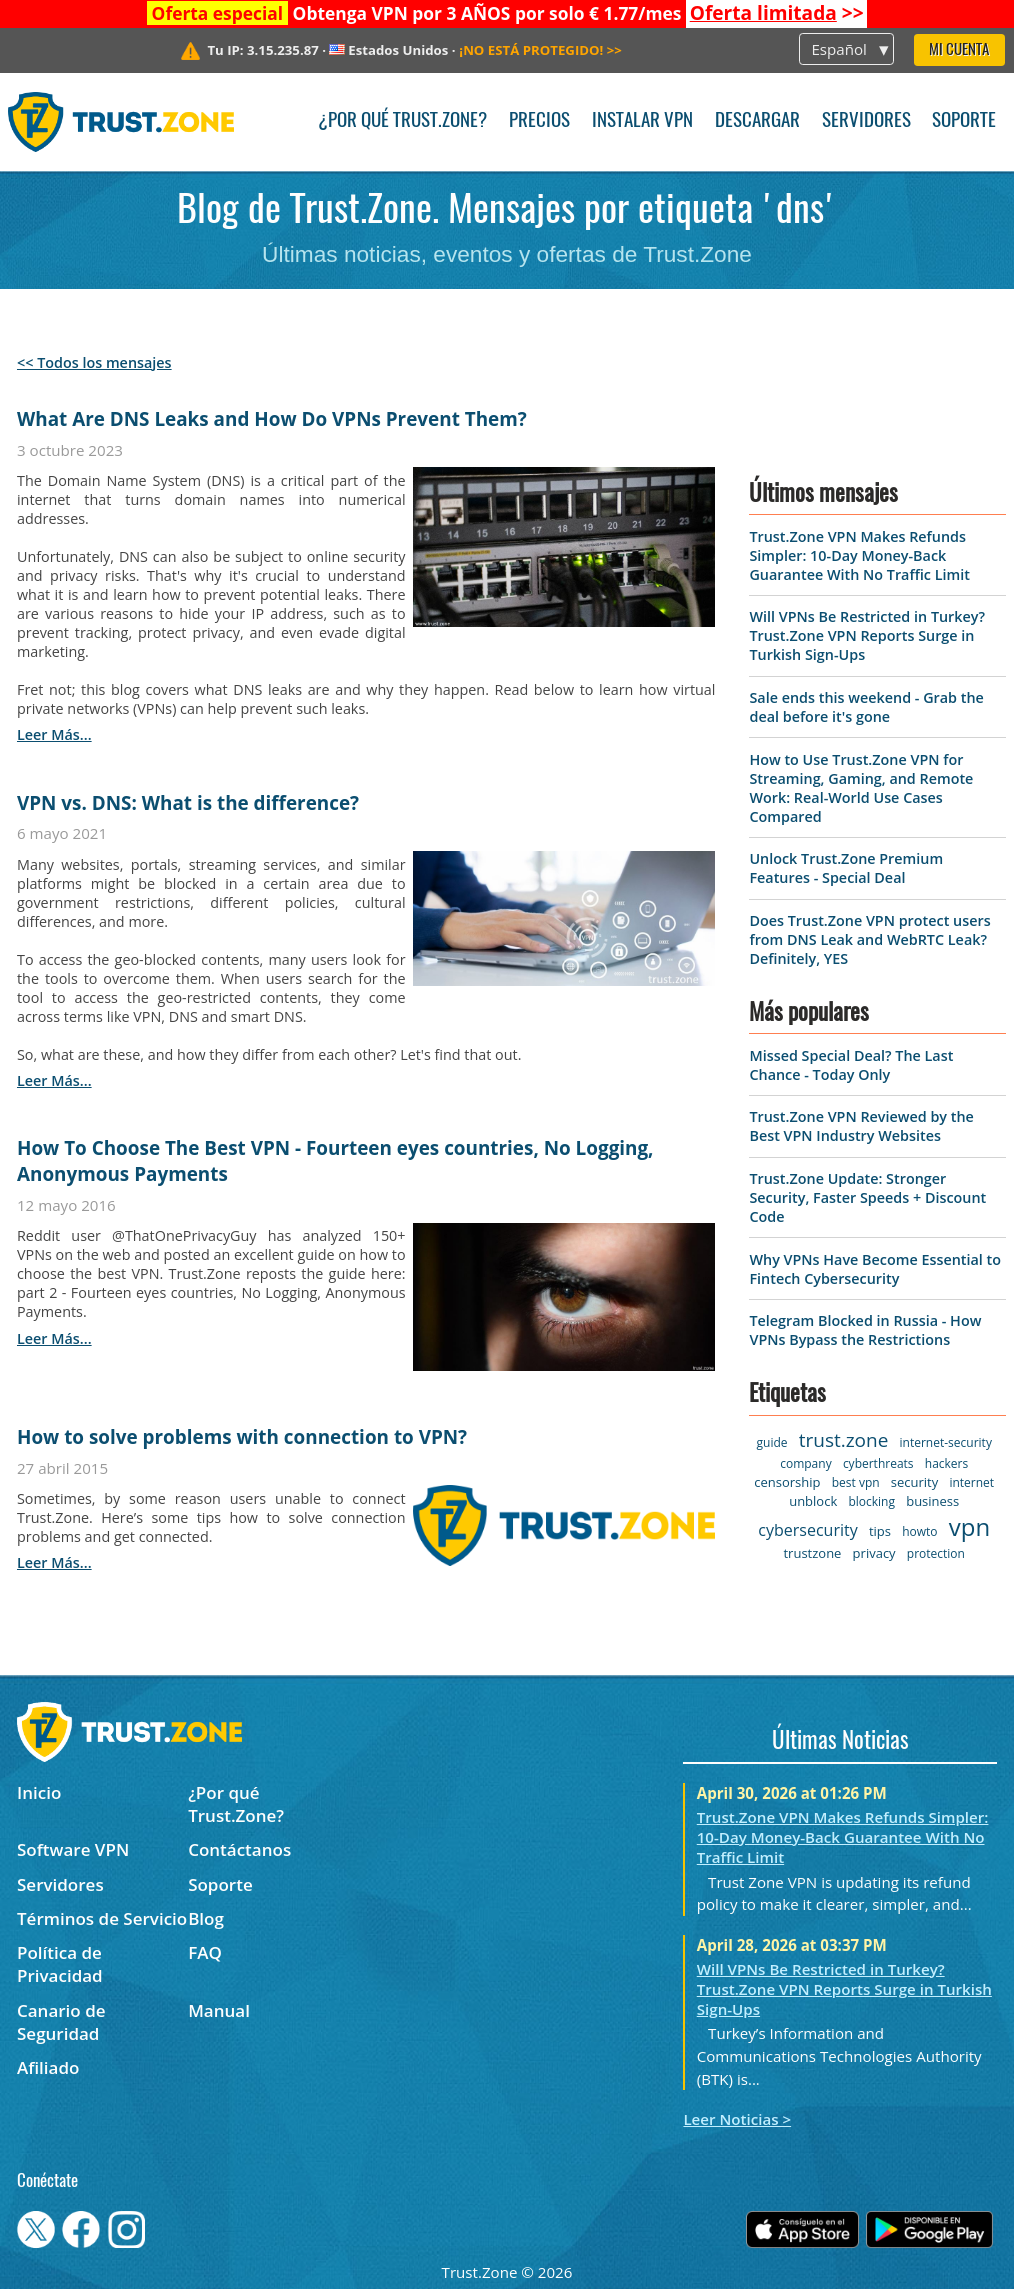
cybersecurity (807, 1530)
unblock (813, 1501)
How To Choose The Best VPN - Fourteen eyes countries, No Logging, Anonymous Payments (335, 1161)
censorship (787, 1482)
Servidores (866, 121)
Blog (206, 1918)
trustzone (812, 1553)
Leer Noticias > (737, 2119)
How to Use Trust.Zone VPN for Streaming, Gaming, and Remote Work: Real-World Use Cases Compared (861, 788)
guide (772, 1442)
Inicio (39, 1792)
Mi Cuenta (959, 50)
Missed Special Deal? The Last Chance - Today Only (851, 1065)
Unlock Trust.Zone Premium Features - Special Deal (846, 868)
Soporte (964, 121)
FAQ (205, 1952)
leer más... (54, 734)
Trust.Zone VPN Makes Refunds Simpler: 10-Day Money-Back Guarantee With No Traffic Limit (859, 555)
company (805, 1463)
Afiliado (48, 2067)
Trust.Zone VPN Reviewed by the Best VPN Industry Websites (861, 1126)
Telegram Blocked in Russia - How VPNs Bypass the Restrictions (865, 1330)
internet (971, 1482)
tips (880, 1531)
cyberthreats (878, 1463)
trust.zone (844, 1440)
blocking (871, 1501)
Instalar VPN (642, 121)
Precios (539, 121)
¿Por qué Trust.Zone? (402, 121)
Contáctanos (239, 1849)
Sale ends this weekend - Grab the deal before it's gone (866, 707)
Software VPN (73, 1849)
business (932, 1501)
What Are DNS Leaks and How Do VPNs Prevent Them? (272, 419)
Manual (219, 2010)
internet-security (946, 1442)
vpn (969, 1526)
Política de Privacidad (60, 1964)
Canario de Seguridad (61, 2022)
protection (936, 1553)
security (914, 1482)
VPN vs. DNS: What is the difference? (188, 803)
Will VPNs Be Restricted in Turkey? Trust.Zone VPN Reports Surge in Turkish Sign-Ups (867, 635)
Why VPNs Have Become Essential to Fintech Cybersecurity (875, 1269)
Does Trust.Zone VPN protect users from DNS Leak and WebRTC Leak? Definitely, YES (869, 939)
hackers (946, 1463)
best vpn (856, 1482)
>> (777, 13)
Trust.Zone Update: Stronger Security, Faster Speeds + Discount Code (867, 1197)
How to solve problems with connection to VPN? (242, 1437)
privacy (874, 1553)
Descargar (757, 121)
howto (919, 1531)
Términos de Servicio (102, 1918)
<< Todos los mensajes (94, 362)
